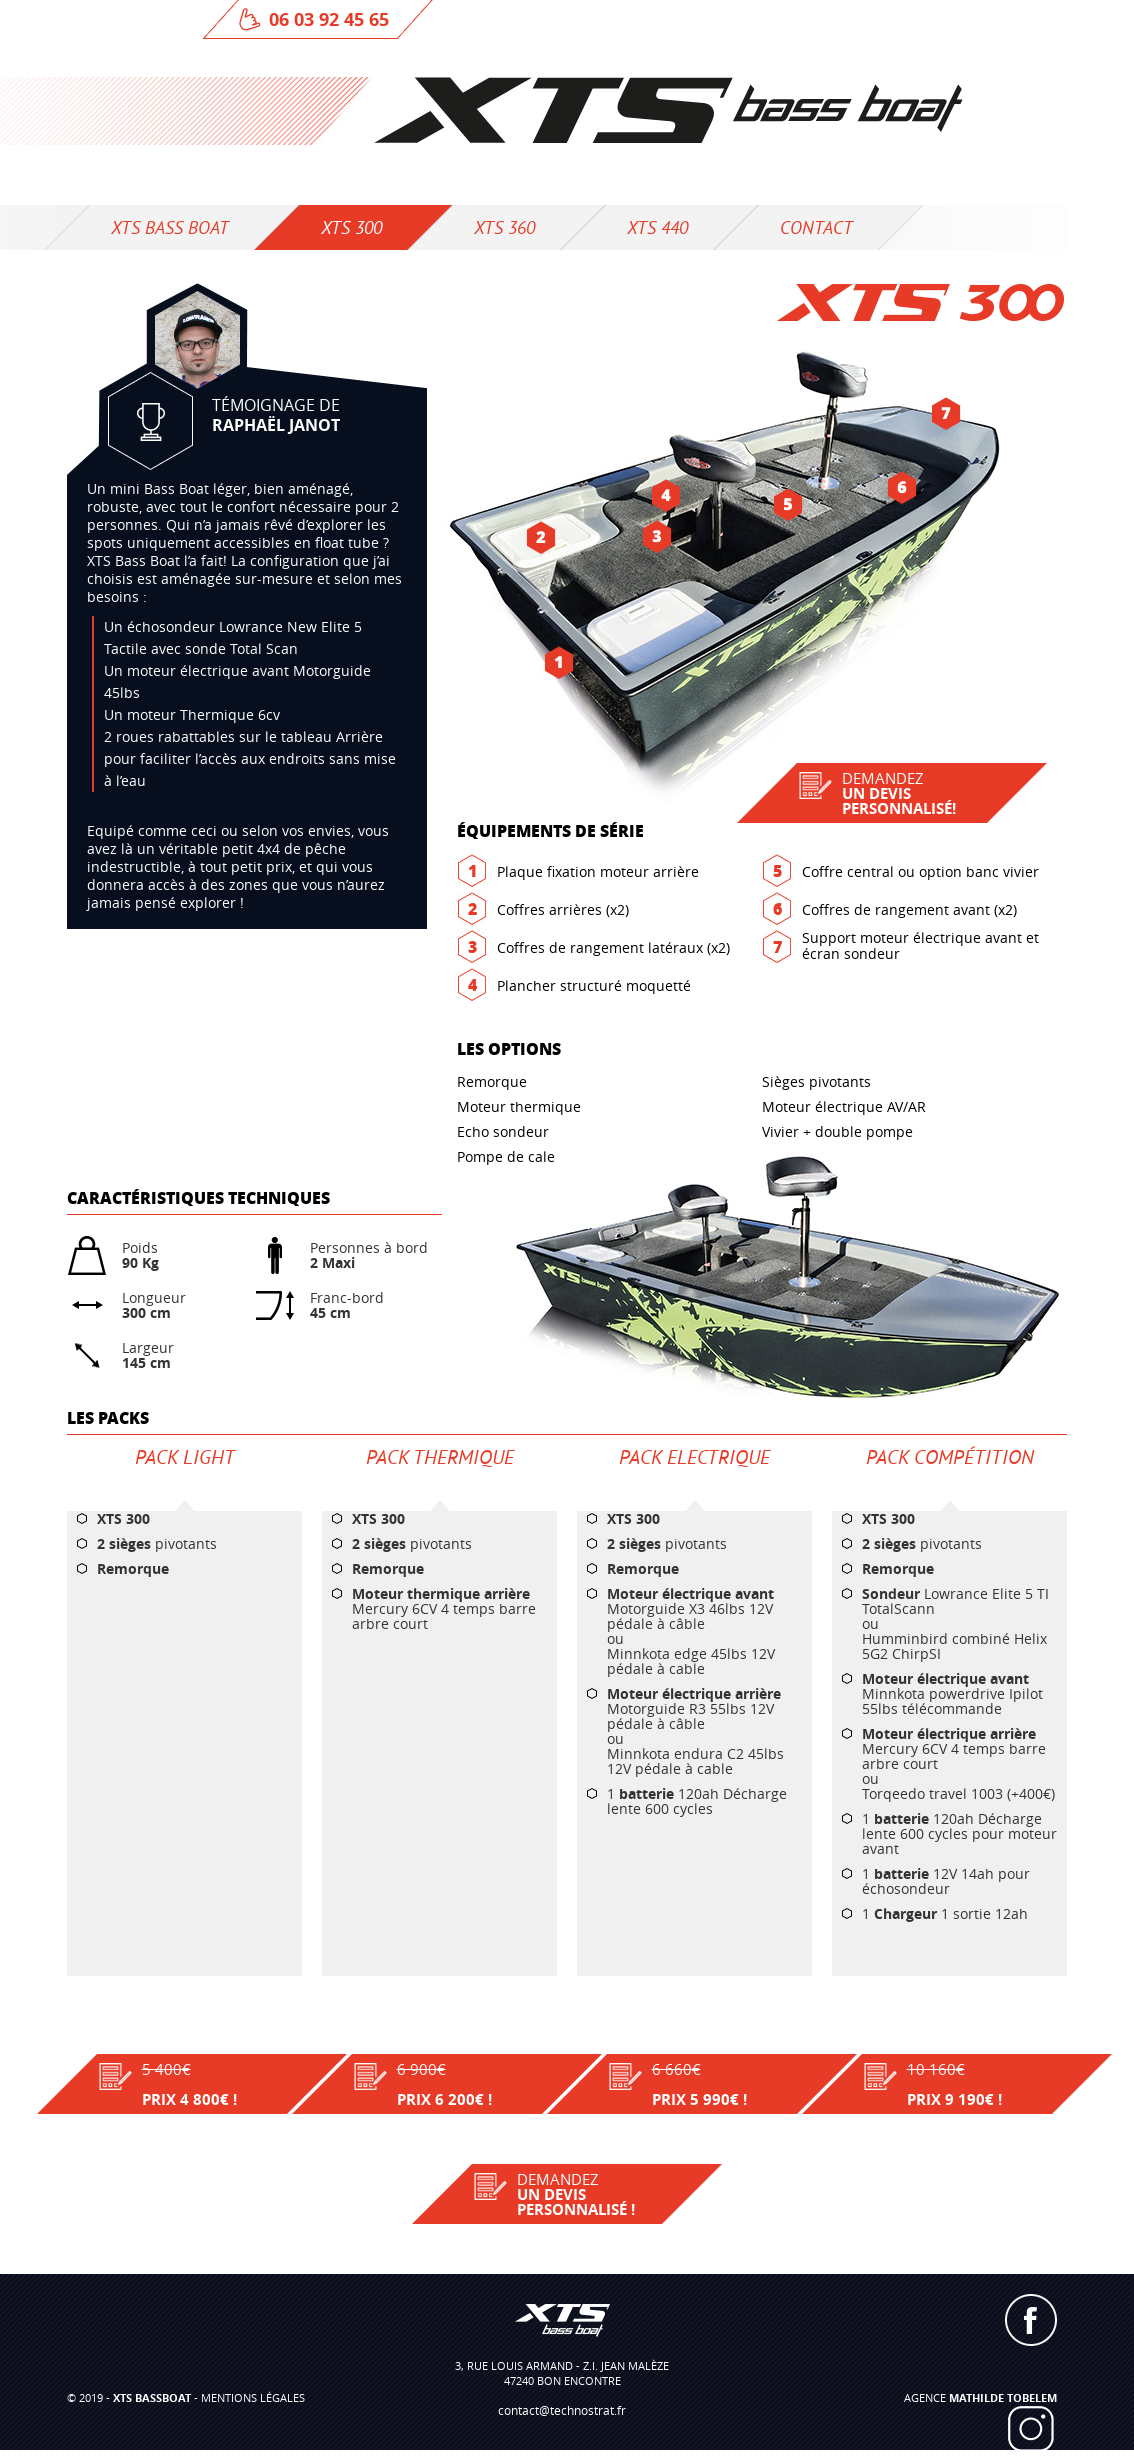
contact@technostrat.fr (562, 2410)
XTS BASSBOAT (152, 2397)
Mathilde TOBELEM (1003, 2397)
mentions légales (253, 2397)
